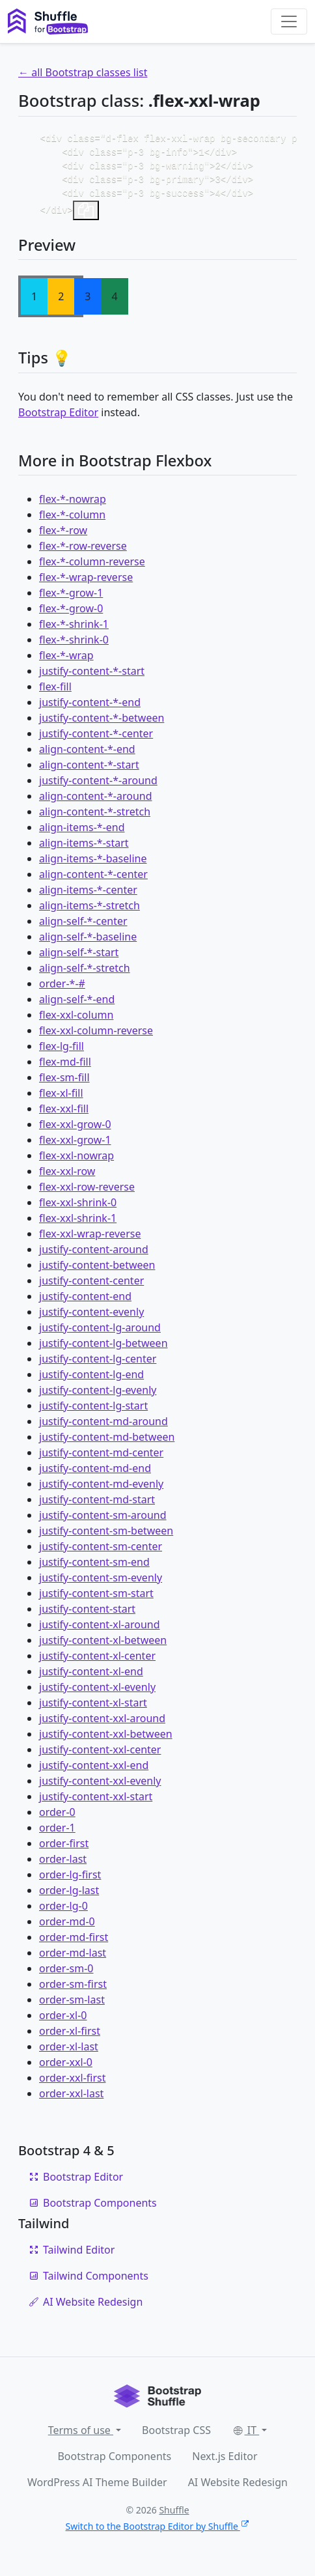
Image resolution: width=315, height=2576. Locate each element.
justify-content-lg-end (91, 1381)
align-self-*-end (77, 1005)
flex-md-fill (65, 1068)
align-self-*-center (83, 927)
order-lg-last (69, 1897)
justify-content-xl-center (97, 1662)
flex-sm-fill (64, 1084)
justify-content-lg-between (103, 1349)
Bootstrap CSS (176, 2436)
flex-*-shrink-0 (74, 646)
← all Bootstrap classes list (82, 72)
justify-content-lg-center (97, 1365)
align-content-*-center (93, 880)
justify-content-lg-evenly (97, 1396)
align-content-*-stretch (94, 818)
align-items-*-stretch (89, 912)
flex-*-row (63, 537)
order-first (64, 1850)
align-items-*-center (88, 896)
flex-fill (55, 693)
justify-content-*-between (101, 724)
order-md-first (73, 1943)
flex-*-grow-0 (71, 615)
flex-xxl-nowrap (76, 1162)
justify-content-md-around (103, 1428)
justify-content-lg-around (100, 1334)
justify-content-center (91, 1287)
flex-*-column (72, 521)
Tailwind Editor (72, 2256)
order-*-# (62, 990)
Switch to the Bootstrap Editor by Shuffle (158, 2532)
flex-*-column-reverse (92, 568)
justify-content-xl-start (93, 1709)
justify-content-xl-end (91, 1678)
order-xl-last (68, 2053)
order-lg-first (70, 1881)
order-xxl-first (72, 2084)
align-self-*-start (78, 959)
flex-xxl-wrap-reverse (90, 1240)
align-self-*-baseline (88, 943)
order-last (63, 1865)
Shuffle (174, 2516)
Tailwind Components (88, 2282)
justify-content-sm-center (100, 1553)
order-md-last (72, 1959)
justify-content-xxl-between (105, 1740)
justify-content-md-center (101, 1459)
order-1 (57, 1834)
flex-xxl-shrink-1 (77, 1224)
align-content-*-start (89, 771)
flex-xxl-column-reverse (96, 1037)
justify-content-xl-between (103, 1646)
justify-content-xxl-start (95, 1803)
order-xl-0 (63, 2022)
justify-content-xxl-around (102, 1725)
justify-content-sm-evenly (100, 1584)
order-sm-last (72, 2006)
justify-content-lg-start (93, 1412)
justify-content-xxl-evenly (100, 1787)
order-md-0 (67, 1928)
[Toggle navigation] (289, 21)
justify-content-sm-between (106, 1537)
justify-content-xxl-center (100, 1756)
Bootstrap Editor (58, 419)
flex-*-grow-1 (71, 599)
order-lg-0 (63, 1912)
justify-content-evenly (91, 1318)
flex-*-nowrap (72, 505)
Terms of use (80, 2436)
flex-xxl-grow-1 (75, 1146)
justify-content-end (85, 1302)
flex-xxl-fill (64, 1115)
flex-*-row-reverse (83, 552)
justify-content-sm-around (103, 1521)
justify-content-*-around (98, 787)
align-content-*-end (87, 755)
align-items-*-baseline (92, 865)
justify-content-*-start (91, 677)
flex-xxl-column (76, 1021)
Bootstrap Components (93, 2209)
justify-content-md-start (97, 1506)
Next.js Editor (224, 2463)
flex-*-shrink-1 (74, 630)
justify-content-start (87, 1615)
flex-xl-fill (61, 1099)
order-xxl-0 (65, 2068)
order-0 (57, 1818)
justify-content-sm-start (96, 1599)
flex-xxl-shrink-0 (77, 1209)
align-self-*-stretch (84, 974)
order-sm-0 (66, 1975)
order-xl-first (69, 2037)
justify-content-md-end (95, 1474)
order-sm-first (73, 1990)
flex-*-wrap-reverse (86, 583)
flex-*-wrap (66, 662)
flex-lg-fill (61, 1052)
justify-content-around (93, 1256)
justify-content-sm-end (94, 1568)
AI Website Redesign (86, 2308)
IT (245, 2436)
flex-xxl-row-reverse (87, 1193)
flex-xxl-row (67, 1177)
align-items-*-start (84, 849)
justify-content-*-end (90, 708)
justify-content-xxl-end (93, 1771)
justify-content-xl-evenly (97, 1693)
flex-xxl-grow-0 (75, 1131)
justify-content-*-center (96, 740)
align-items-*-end (82, 834)
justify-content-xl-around (99, 1631)
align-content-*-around (95, 802)
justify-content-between (97, 1271)
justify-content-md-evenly (101, 1490)
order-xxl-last (71, 2100)
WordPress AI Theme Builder (97, 2489)
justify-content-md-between (106, 1443)
